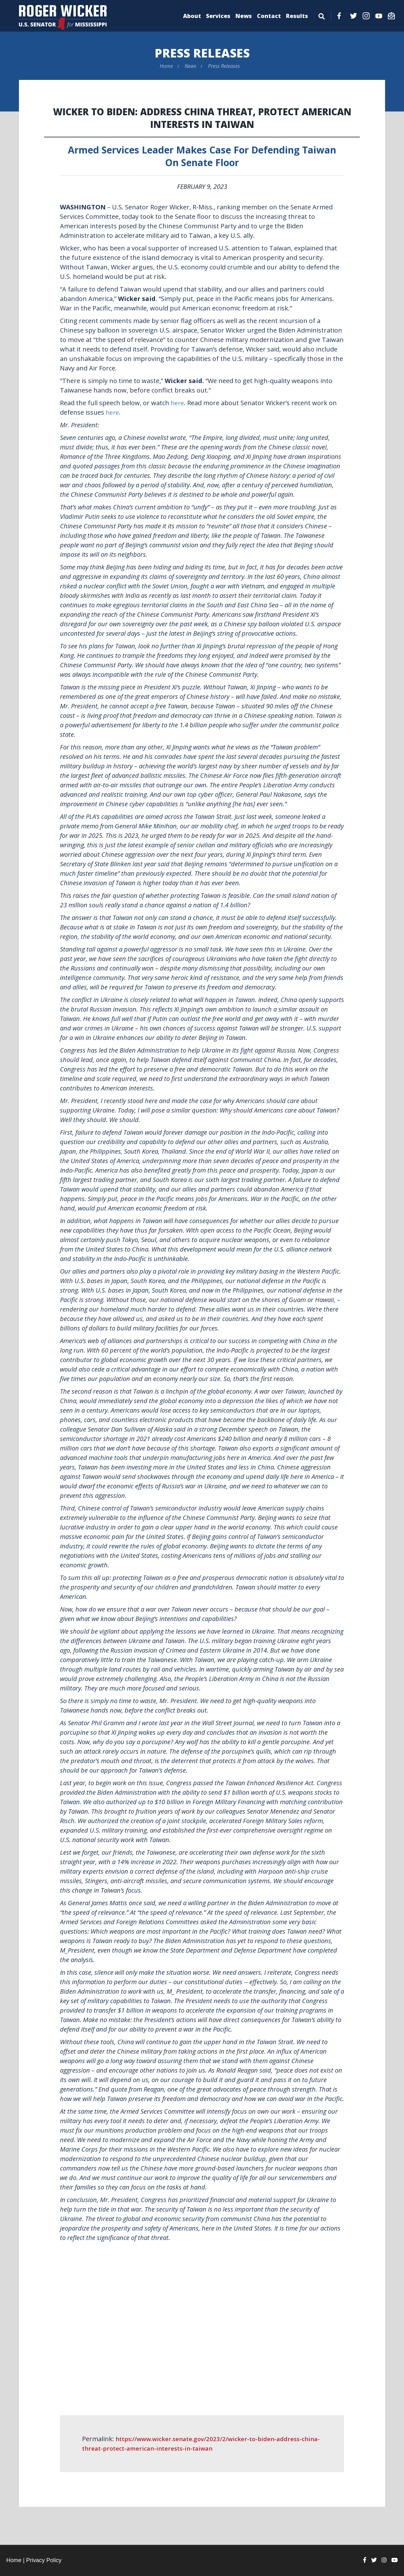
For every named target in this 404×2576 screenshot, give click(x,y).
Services (218, 16)
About (192, 16)
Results (297, 16)
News (243, 16)
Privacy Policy (44, 2560)
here (178, 403)
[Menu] (321, 15)
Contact (269, 16)
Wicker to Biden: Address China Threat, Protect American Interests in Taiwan (202, 118)
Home (166, 66)
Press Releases (202, 52)
